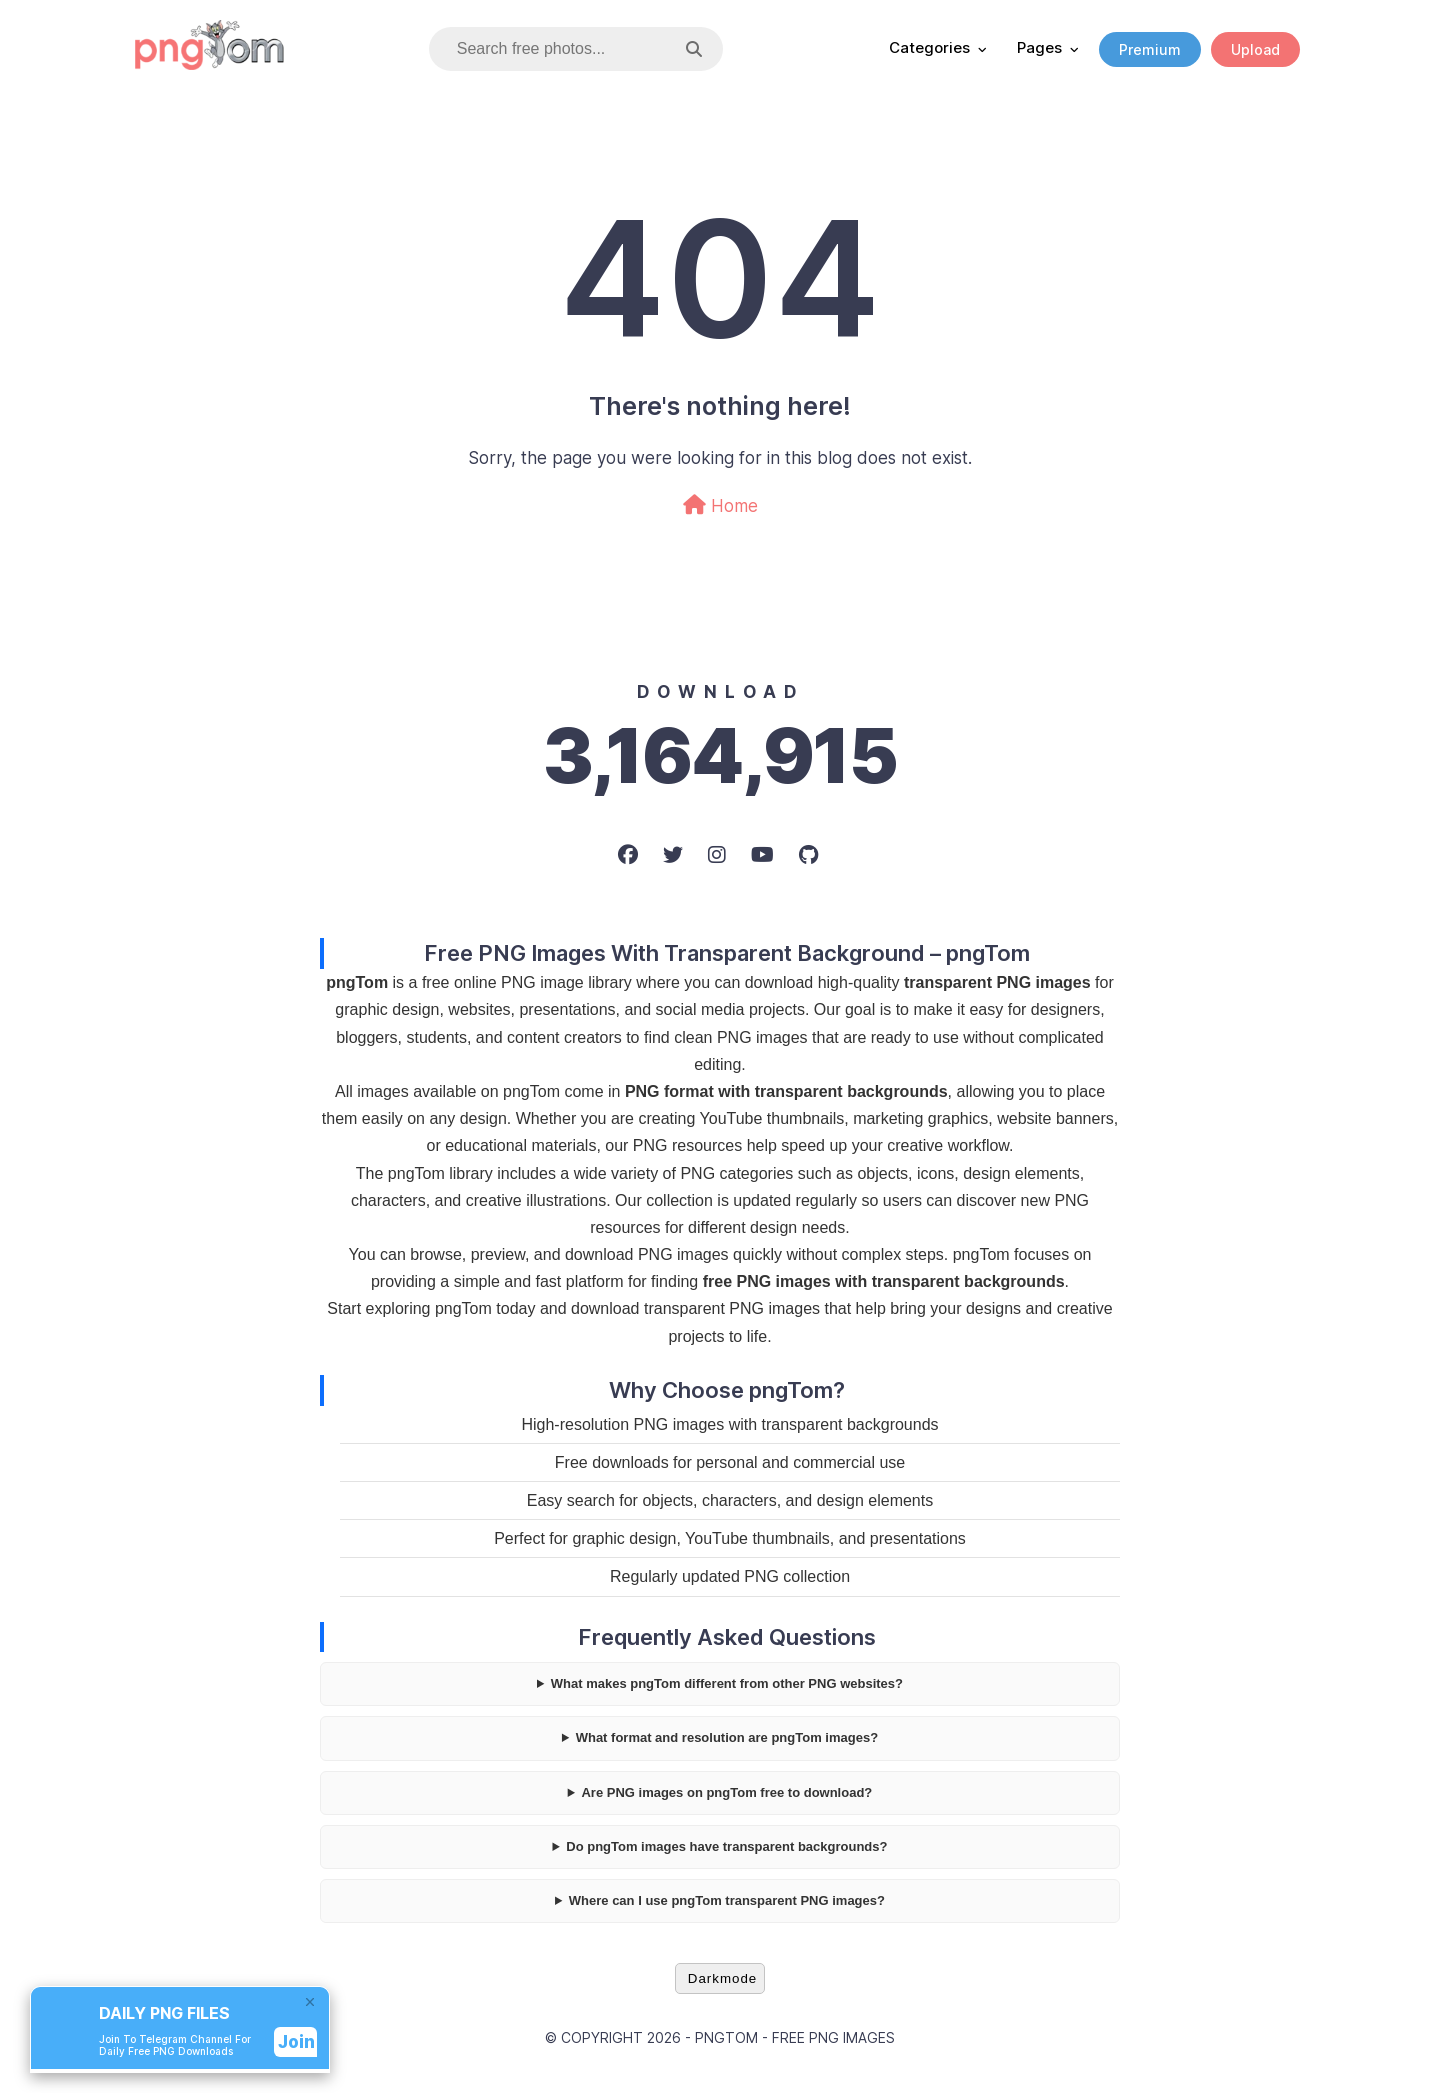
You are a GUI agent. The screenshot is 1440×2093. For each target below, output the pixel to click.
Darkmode (722, 1978)
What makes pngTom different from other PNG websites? (727, 1683)
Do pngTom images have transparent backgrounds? (726, 1846)
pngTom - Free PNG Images (795, 2037)
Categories (929, 47)
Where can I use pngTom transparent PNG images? (727, 1900)
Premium (1150, 49)
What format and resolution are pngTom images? (727, 1737)
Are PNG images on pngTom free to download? (726, 1792)
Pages (1039, 47)
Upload (1255, 49)
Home (720, 505)
